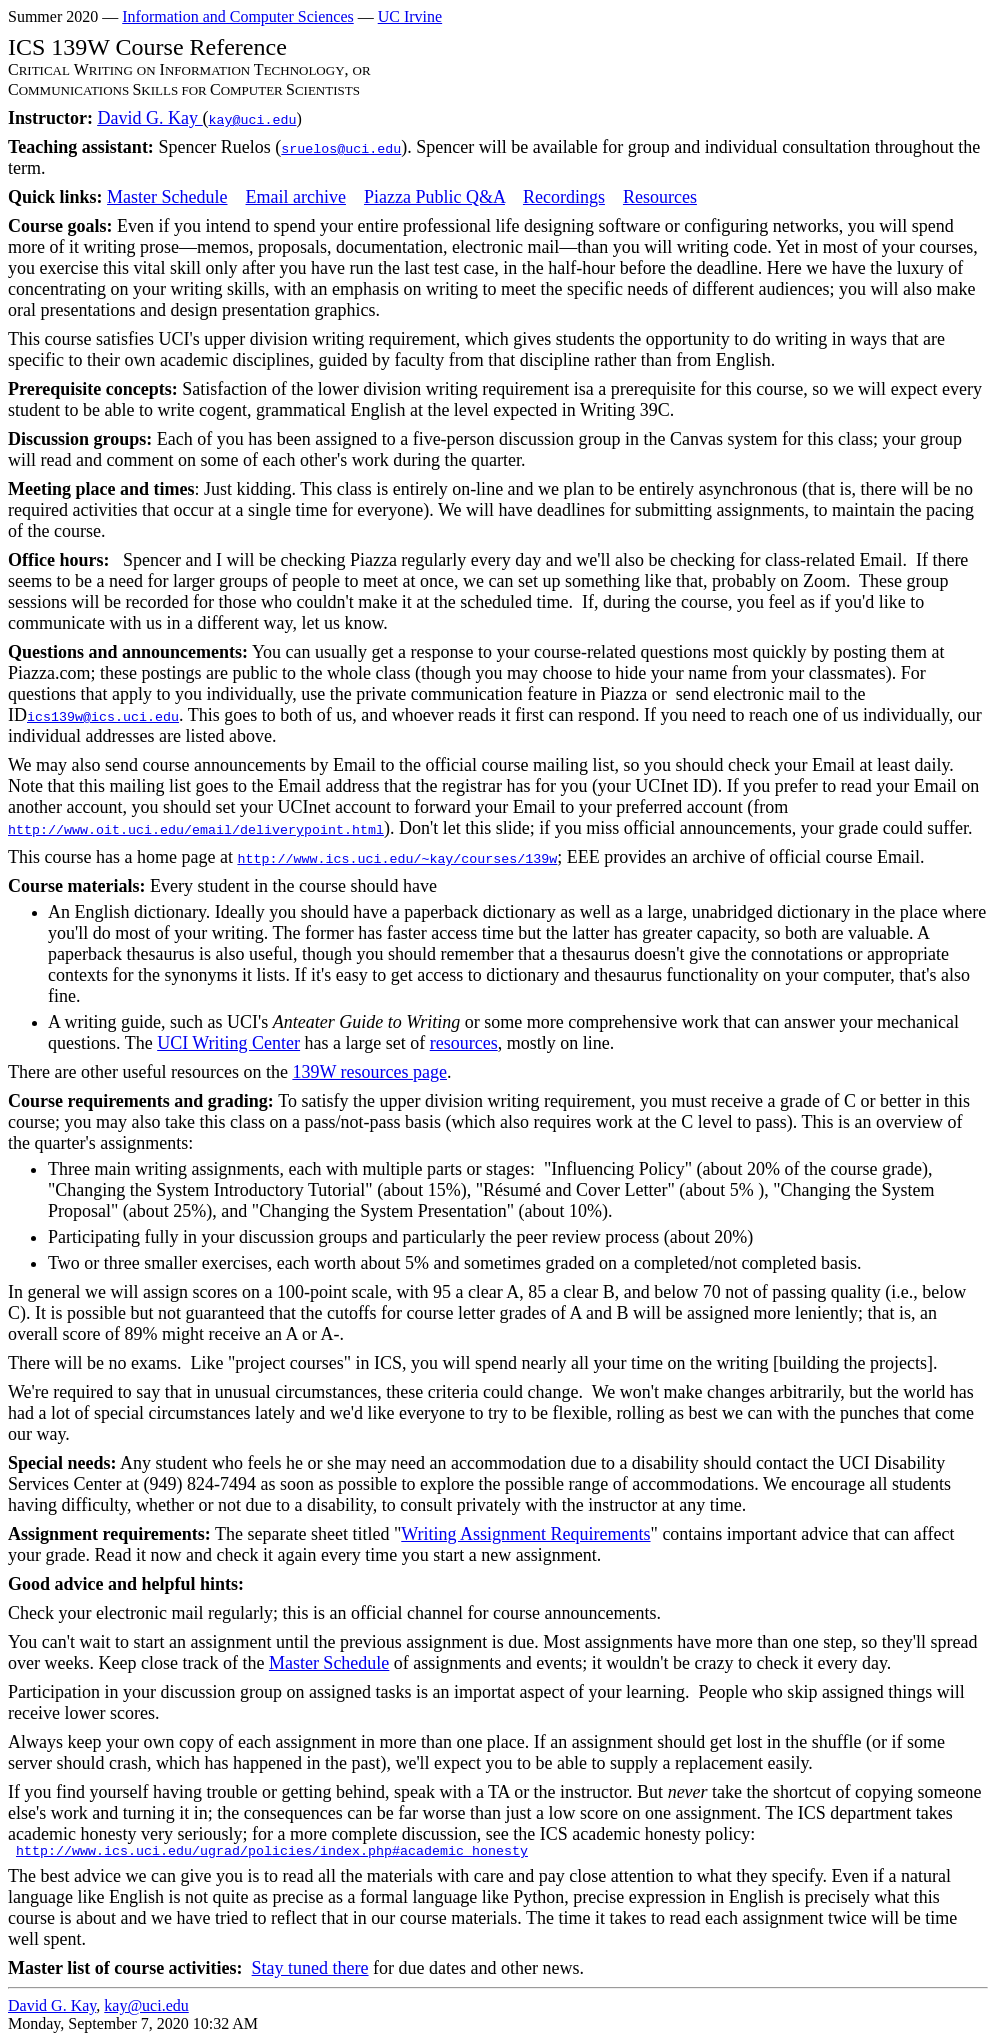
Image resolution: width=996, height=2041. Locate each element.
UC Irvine (410, 16)
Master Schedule (167, 197)
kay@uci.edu (252, 120)
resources (464, 1043)
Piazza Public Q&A (434, 197)
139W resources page (369, 1072)
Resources (660, 197)
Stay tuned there (310, 1968)
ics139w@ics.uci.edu (103, 717)
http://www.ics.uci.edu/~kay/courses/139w (397, 859)
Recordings (564, 197)
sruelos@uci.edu (341, 149)
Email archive (296, 197)
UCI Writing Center (228, 1043)
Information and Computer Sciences (238, 16)
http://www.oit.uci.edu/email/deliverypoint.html (196, 830)
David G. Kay (149, 118)
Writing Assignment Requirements (525, 1534)
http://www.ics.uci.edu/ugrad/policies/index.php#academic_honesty (272, 1851)
